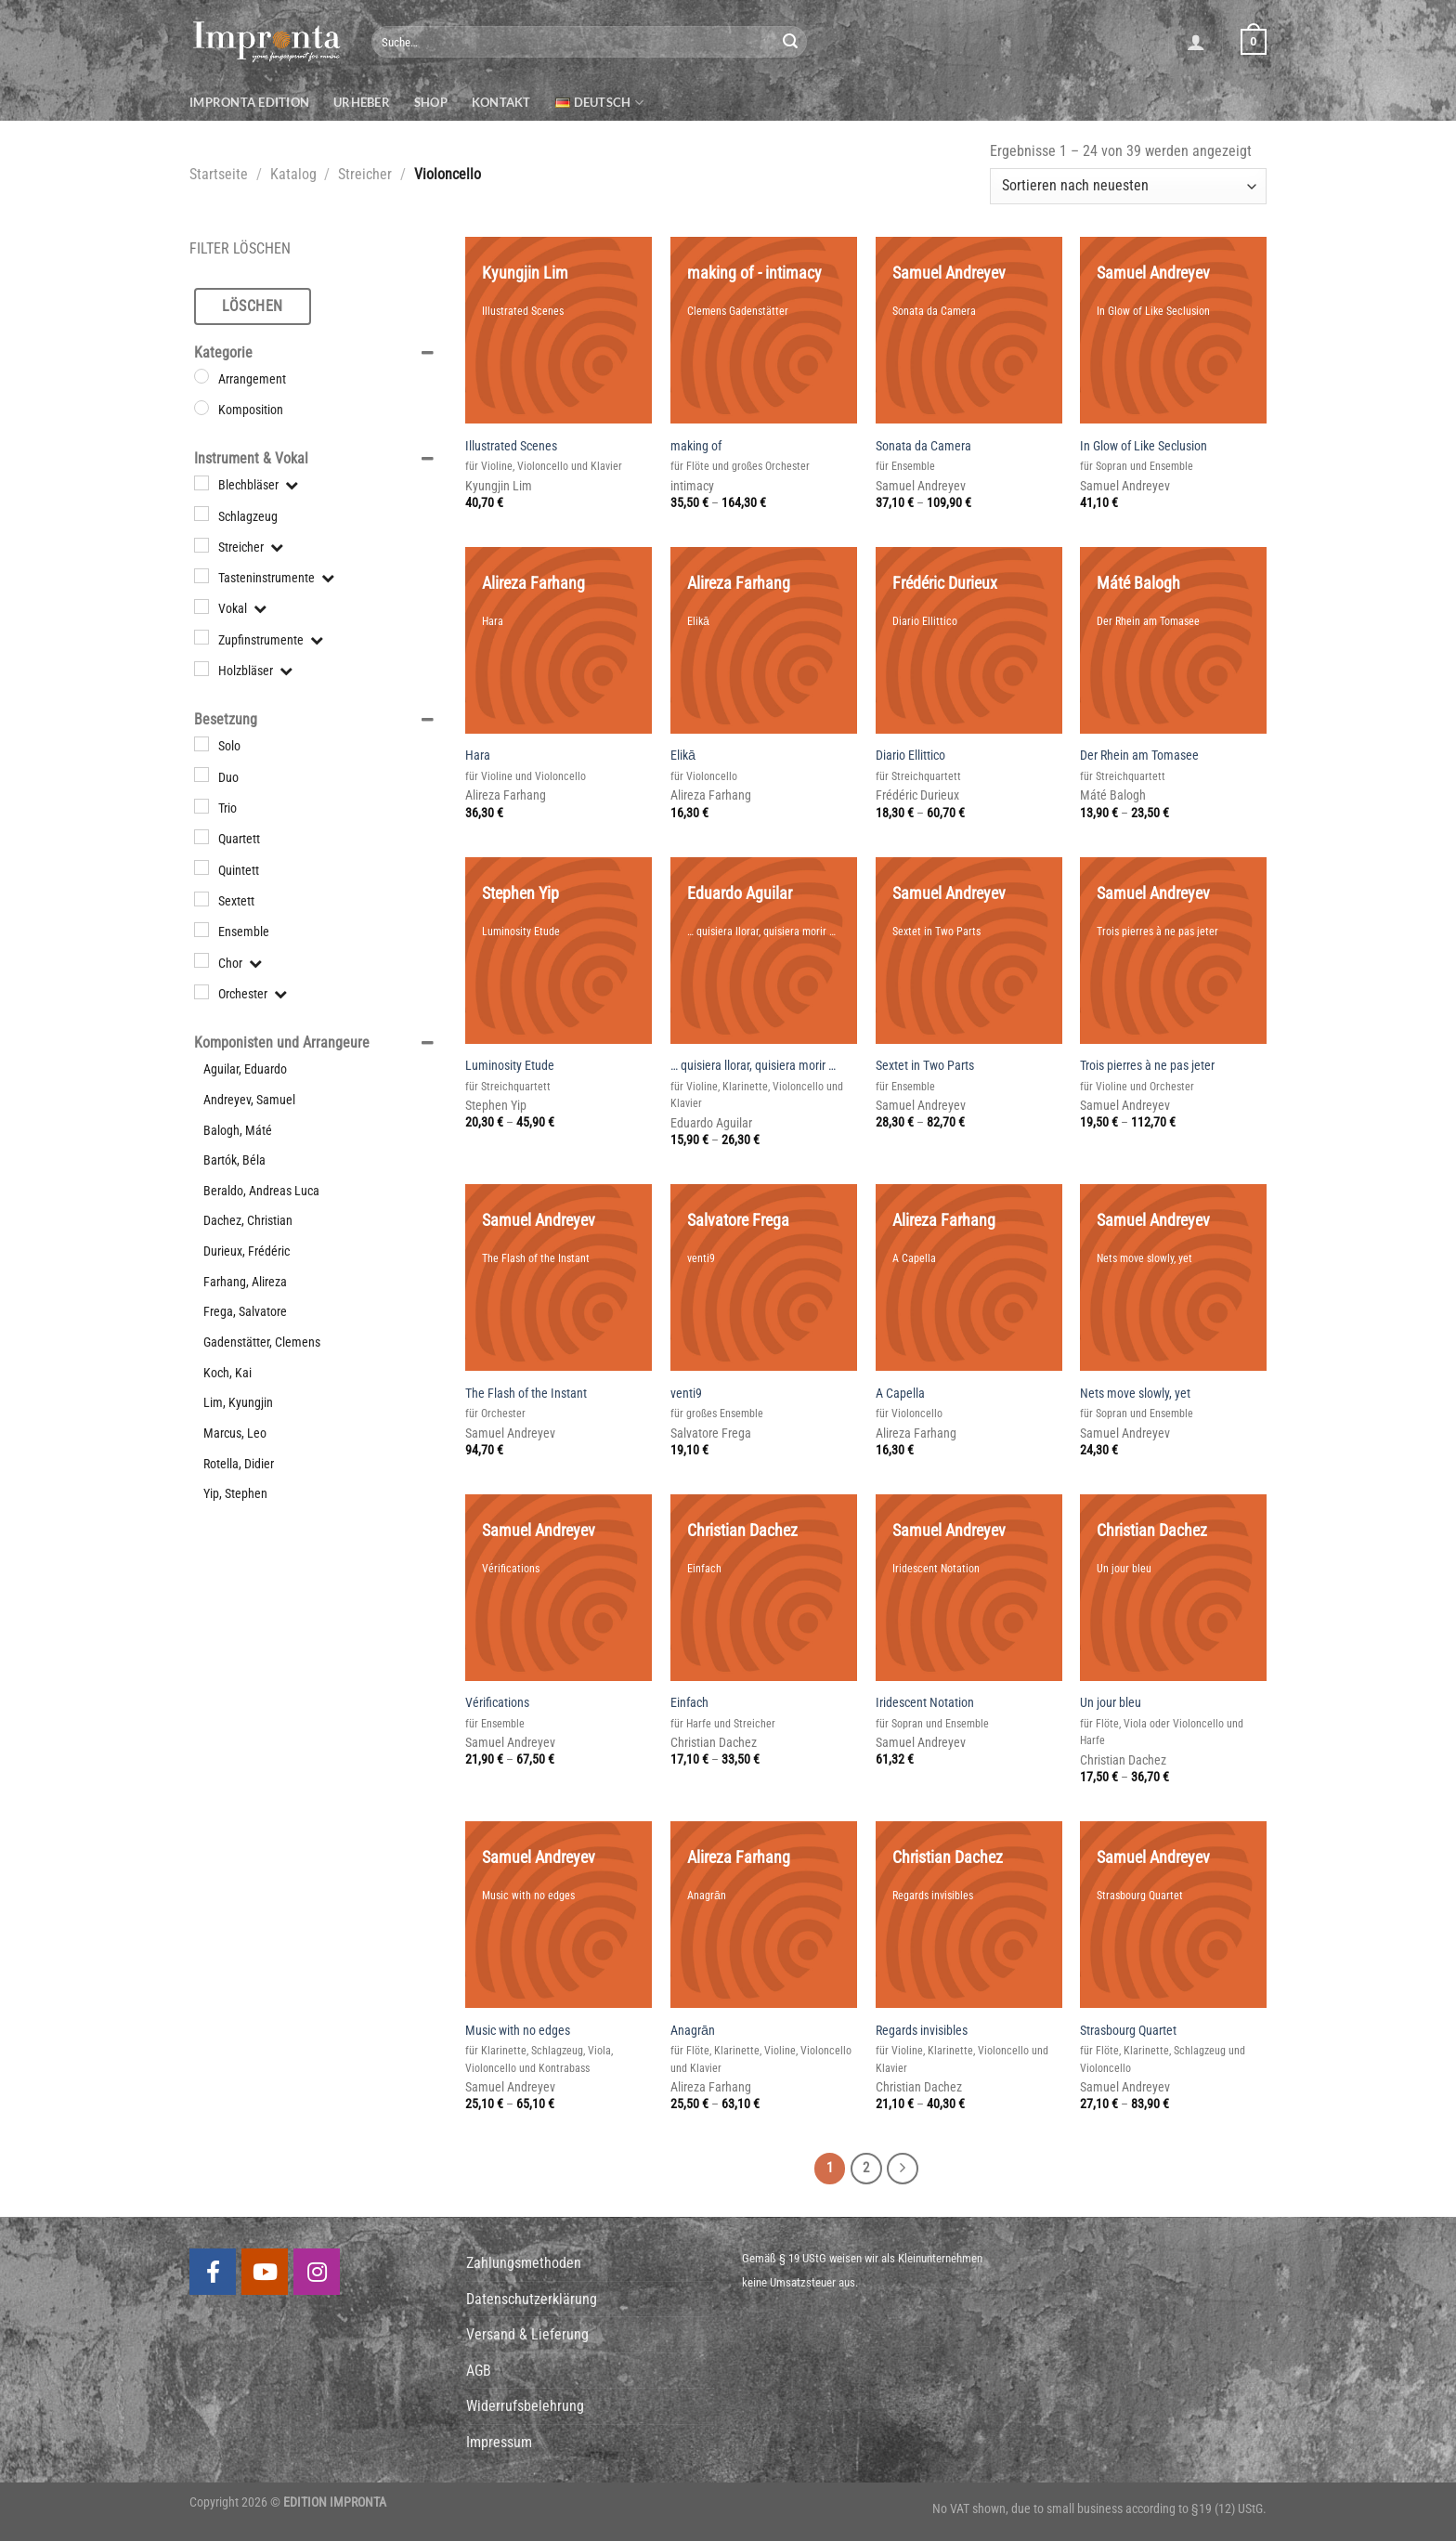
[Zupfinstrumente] (201, 637)
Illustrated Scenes (511, 446)
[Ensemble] (201, 929)
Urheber (361, 102)
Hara (477, 755)
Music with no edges (517, 2031)
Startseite (218, 174)
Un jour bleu (1110, 1703)
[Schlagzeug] (201, 513)
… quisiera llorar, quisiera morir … (753, 1066)
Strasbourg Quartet (1128, 2031)
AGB (478, 2370)
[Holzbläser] (201, 668)
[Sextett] (201, 899)
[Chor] (201, 960)
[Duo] (201, 774)
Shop (431, 102)
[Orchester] (201, 991)
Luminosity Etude (509, 1066)
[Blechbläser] (201, 483)
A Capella (900, 1393)
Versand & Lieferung (527, 2334)
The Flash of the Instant (526, 1393)
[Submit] (790, 42)
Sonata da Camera (923, 446)
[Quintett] (201, 867)
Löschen (252, 306)
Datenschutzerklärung (531, 2299)
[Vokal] (201, 606)
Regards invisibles (922, 2031)
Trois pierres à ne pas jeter (1147, 1066)
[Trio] (201, 806)
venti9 (686, 1393)
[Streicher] (201, 544)
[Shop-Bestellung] (1128, 186)
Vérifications (497, 1703)
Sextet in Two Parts (925, 1066)
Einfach (689, 1703)
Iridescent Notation (925, 1703)
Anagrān (692, 2031)
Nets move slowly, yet (1135, 1393)
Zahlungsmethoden (523, 2263)
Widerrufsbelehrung (525, 2406)
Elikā (683, 755)
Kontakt (501, 102)
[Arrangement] (201, 376)
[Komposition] (201, 407)
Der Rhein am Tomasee (1139, 755)
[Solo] (201, 743)
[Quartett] (201, 836)
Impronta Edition (249, 102)
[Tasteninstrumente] (201, 575)
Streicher (365, 174)
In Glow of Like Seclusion (1143, 446)
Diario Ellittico (910, 755)
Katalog (293, 174)
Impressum (499, 2442)
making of (696, 446)
